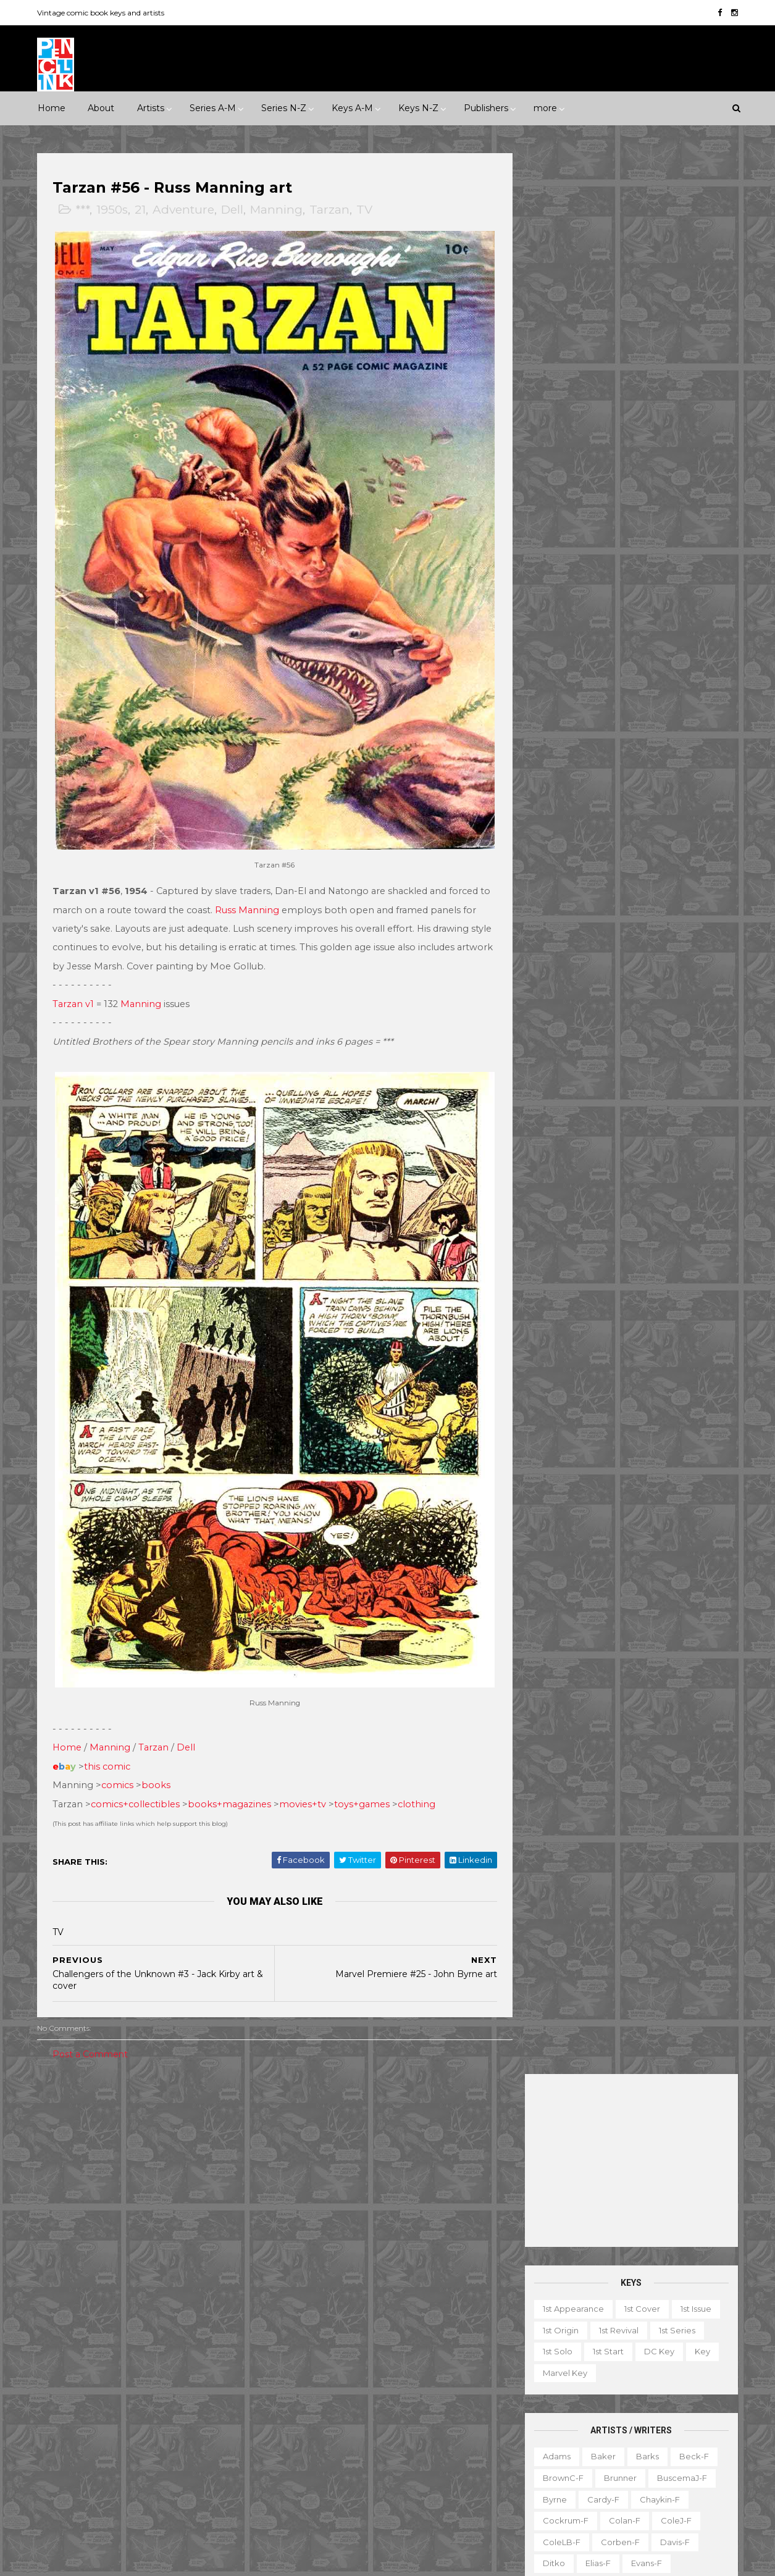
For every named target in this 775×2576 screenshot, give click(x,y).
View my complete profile (623, 2274)
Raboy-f (559, 898)
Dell (234, 210)
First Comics (147, 2338)
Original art (542, 2448)
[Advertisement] (630, 239)
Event (352, 2116)
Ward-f (556, 1069)
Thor (379, 2467)
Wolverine (429, 2467)
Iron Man (381, 2360)
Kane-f (609, 749)
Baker (602, 535)
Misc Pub (65, 2402)
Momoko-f (667, 813)
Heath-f (624, 706)
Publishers (486, 108)
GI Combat (305, 2317)
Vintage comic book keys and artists (102, 12)
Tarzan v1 (75, 991)
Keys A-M (352, 108)
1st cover (641, 388)
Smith (553, 984)
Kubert (619, 771)
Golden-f (614, 685)
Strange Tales (310, 2445)
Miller (614, 813)
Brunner (619, 557)
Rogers (556, 920)
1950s (114, 210)
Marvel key (564, 452)
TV (366, 210)
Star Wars (402, 2424)
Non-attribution (596, 2427)
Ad (576, 2341)
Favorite (703, 2363)
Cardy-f (602, 578)
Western (165, 2223)
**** (133, 2116)
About (101, 108)
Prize (161, 2402)
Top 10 (599, 2470)
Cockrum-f (564, 599)
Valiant (61, 2445)
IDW (105, 2381)
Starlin (613, 1005)
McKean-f (562, 813)
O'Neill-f (597, 856)
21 (142, 210)
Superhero (69, 2223)
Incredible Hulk (313, 2360)
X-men (296, 2509)
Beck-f (693, 535)
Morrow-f (622, 835)
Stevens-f (562, 1027)
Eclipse (136, 2317)
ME (186, 2381)
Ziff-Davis (163, 2445)
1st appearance (572, 388)
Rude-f (556, 942)
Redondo (615, 898)
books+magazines (231, 1778)
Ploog (605, 877)
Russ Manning (261, 897)
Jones (664, 728)
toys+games (364, 1778)
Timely (169, 2424)
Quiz (594, 2448)
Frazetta (558, 685)
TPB (528, 2470)
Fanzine (650, 2363)
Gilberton (66, 2360)
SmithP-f (603, 984)
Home (51, 108)
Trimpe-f (650, 1048)
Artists (150, 108)
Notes (660, 2427)
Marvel (226, 2381)
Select (637, 2448)
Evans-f (645, 642)
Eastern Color (75, 2317)
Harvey (62, 2381)
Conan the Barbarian (413, 2253)
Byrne (554, 578)
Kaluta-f (558, 749)
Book (614, 2341)
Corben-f (619, 621)
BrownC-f (562, 557)
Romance (133, 2201)
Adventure (185, 210)
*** (84, 210)
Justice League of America (337, 2402)
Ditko (553, 642)
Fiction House (75, 2338)
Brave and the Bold (434, 2231)
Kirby (655, 749)
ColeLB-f (560, 621)
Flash (454, 2296)
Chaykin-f (659, 578)
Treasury (649, 2470)
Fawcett (187, 2317)
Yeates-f (666, 1091)
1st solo (556, 430)
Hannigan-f (565, 706)
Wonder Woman (316, 2488)
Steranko (664, 1005)
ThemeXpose (103, 2560)
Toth (603, 1048)
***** (167, 2116)
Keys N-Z (418, 108)
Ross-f (661, 920)
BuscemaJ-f (681, 557)
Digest (533, 2363)
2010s (145, 2159)
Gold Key (185, 2360)
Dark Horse (104, 2296)
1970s (183, 2137)
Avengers (302, 2231)
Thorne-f (692, 1027)
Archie (99, 2274)
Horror (157, 2180)
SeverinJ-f (682, 942)
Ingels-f (616, 728)
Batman (358, 2231)
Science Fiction (204, 2201)
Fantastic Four (395, 2296)
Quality (206, 2402)
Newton (679, 835)
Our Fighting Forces (323, 2424)
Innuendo (403, 2116)
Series (684, 2448)
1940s (58, 2137)
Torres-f (558, 1048)
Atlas (141, 2274)
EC (189, 2296)
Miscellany (679, 2406)
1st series (676, 409)
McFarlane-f (669, 792)
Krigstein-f (563, 771)
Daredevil (303, 2274)
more (545, 108)
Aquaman (407, 2210)
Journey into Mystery (324, 2381)
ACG (56, 2274)
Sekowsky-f (616, 942)
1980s (225, 2137)
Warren (109, 2445)
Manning (278, 210)
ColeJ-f (675, 599)
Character (665, 2341)
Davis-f (674, 621)
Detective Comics (379, 2274)
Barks (646, 535)
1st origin (559, 409)
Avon (182, 2274)
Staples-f (561, 1005)
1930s (206, 2116)
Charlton (229, 2274)
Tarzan (331, 210)
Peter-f (557, 877)
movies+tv (304, 1778)
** (74, 2116)
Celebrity (301, 2116)
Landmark (463, 2116)
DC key (658, 430)
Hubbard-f (683, 706)
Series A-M (213, 108)
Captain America (317, 2253)
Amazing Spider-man (325, 2210)
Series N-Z (283, 108)
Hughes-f (561, 728)
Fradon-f (673, 664)
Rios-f (667, 898)
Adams (555, 535)
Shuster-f (627, 963)
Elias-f (597, 642)
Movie (355, 2137)
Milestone (303, 2137)
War (120, 2223)
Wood (554, 1091)
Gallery (534, 2385)
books (157, 1760)
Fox (199, 2338)
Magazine (539, 2406)
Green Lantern (376, 2317)
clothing (418, 1778)
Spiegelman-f (671, 984)
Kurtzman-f (676, 771)
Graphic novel (655, 2385)
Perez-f (651, 856)
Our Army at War (445, 2402)
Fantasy (108, 2180)
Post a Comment (92, 2029)
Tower (214, 2424)
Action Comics (312, 2189)
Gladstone (126, 2360)
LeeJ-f (555, 792)
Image (147, 2381)
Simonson (688, 963)
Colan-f (623, 599)
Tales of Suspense (395, 2445)
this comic (109, 1741)
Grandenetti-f (681, 685)
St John (62, 2424)
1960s (142, 2137)
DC (54, 2296)
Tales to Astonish (316, 2467)
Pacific (117, 2402)
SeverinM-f (565, 963)
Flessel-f (617, 664)
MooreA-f (562, 835)
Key (701, 430)
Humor (205, 2180)
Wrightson (607, 1091)
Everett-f (560, 664)
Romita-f (609, 920)
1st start (607, 430)
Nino (551, 856)
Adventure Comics (399, 2189)
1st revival (617, 409)
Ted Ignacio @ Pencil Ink (637, 2257)
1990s (58, 2159)
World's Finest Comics (414, 2488)
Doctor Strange (314, 2296)
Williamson (613, 1069)
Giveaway (587, 2385)
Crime (60, 2180)
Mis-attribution (609, 2406)
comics (119, 1760)
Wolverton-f (680, 1069)
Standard (116, 2424)
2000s (102, 2159)
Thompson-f (628, 1027)
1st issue (694, 388)
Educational (590, 2363)
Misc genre (70, 2201)
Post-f (650, 877)
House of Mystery (318, 2338)
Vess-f (702, 1048)
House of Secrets (410, 2338)
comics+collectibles (137, 1778)
